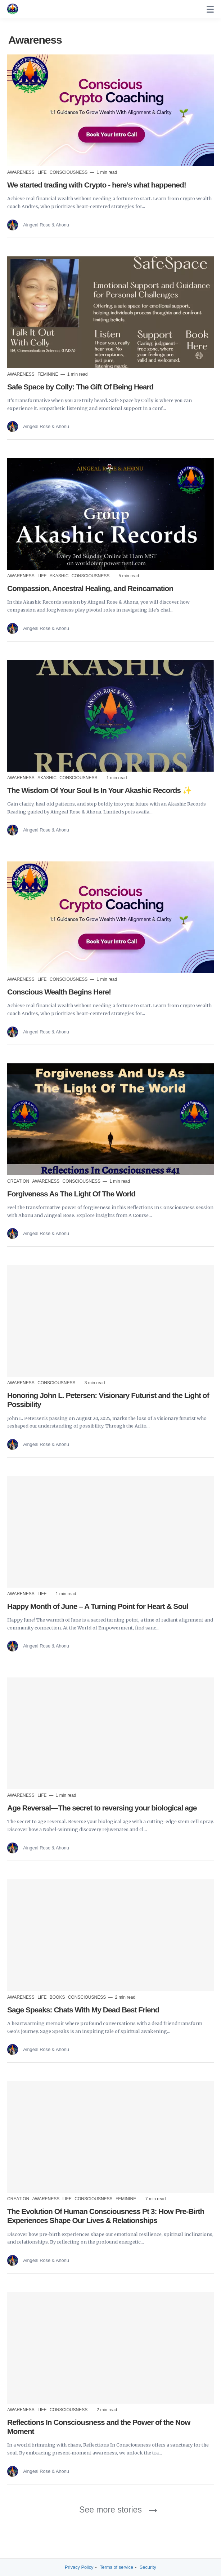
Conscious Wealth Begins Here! (59, 992)
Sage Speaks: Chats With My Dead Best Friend (83, 2010)
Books (58, 1997)
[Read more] (110, 110)
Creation (18, 1181)
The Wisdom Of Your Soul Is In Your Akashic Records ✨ (99, 790)
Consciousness (69, 172)
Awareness (21, 172)
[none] (210, 9)
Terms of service (116, 2567)
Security (148, 2567)
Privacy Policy (79, 2567)
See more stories (110, 2509)
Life (42, 172)
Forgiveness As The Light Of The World (71, 1194)
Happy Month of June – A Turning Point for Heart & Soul (97, 1606)
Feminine (48, 374)
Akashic (60, 575)
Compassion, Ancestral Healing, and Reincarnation (90, 588)
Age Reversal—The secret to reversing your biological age (102, 1808)
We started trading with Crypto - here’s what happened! (96, 185)
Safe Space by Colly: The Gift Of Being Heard (80, 387)
